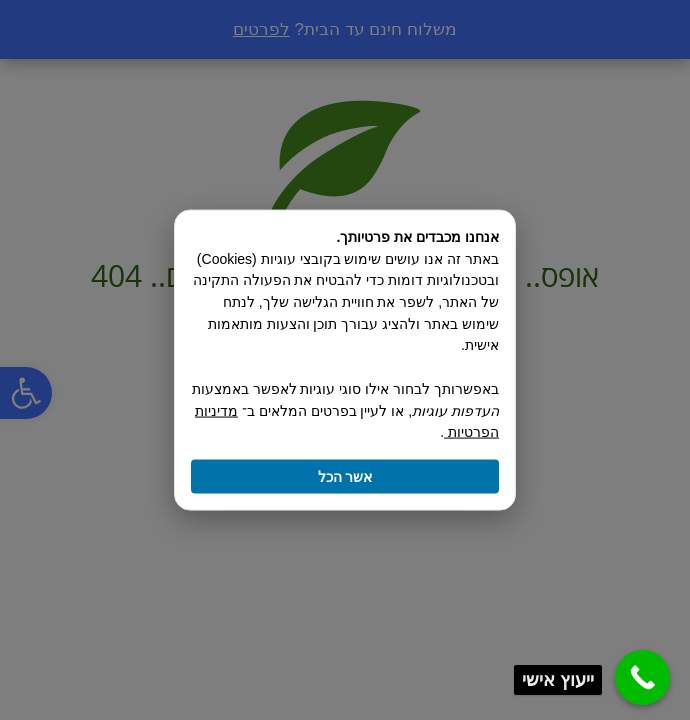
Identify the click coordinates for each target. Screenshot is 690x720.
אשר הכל (345, 476)
